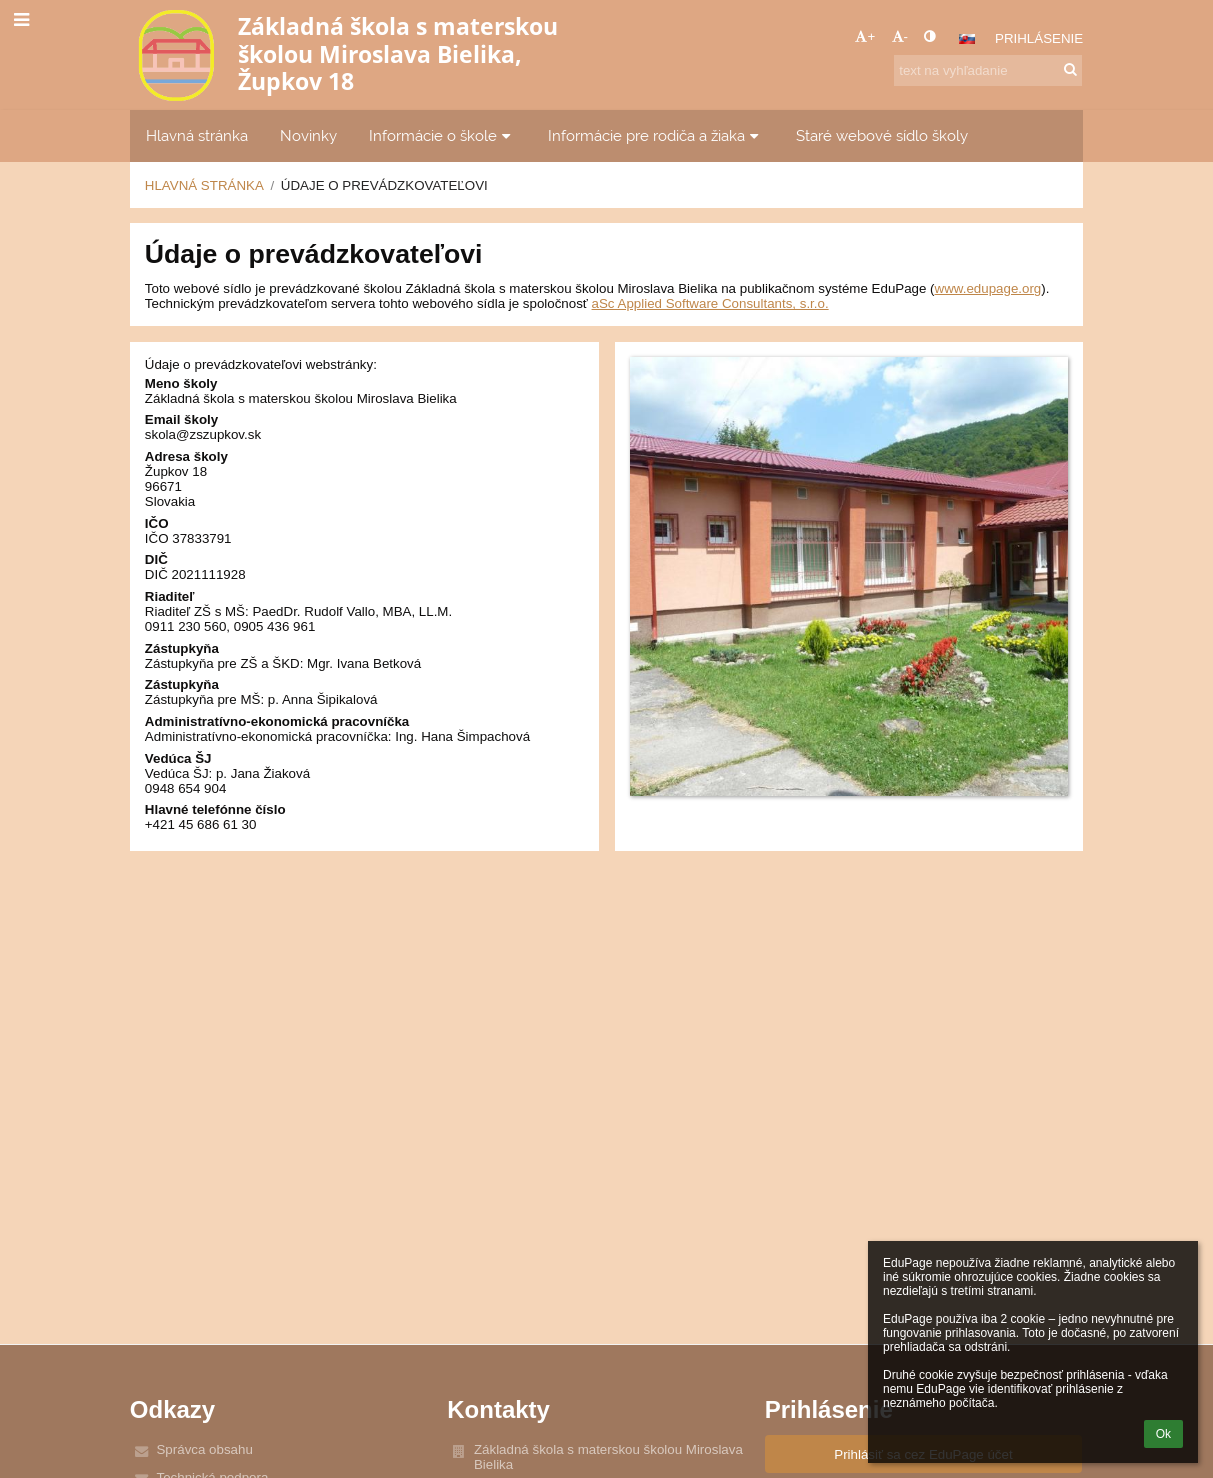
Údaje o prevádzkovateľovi (384, 185)
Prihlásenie (1039, 38)
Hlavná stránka (204, 185)
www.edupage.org (988, 288)
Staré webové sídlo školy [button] (882, 135)
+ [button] (865, 36)
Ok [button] (1163, 1434)
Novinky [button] (308, 135)
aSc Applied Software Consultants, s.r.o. (710, 303)
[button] (967, 39)
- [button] (900, 36)
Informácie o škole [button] (442, 135)
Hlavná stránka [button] (197, 135)
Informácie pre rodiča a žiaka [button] (656, 135)
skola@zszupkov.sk (203, 434)
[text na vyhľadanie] (988, 70)
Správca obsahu (204, 1449)
